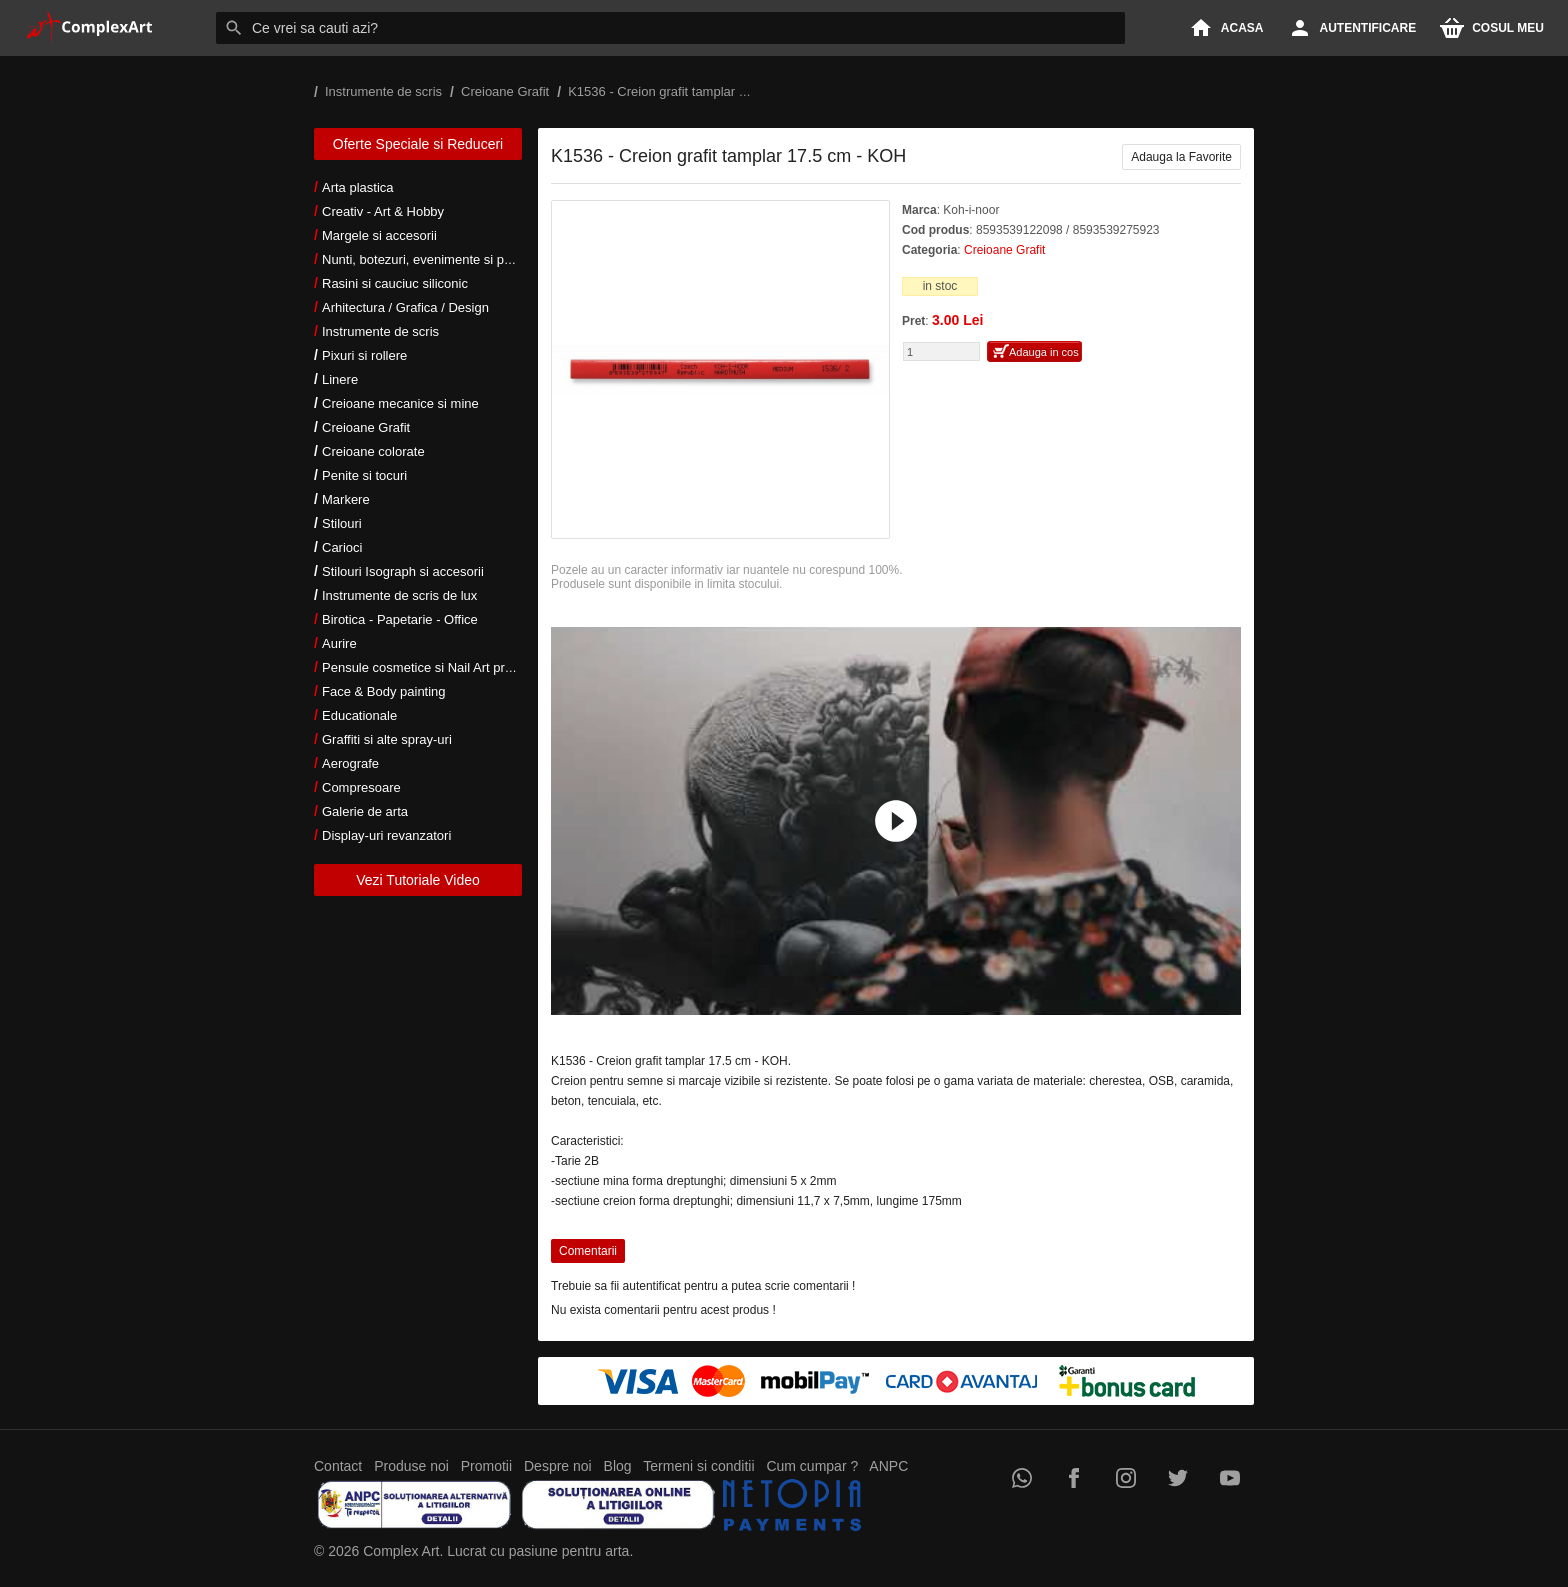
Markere (346, 499)
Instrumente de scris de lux (399, 595)
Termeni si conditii (698, 1466)
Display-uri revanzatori (386, 835)
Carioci (342, 547)
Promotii (486, 1466)
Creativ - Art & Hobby (383, 211)
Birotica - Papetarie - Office (400, 619)
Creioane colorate (373, 451)
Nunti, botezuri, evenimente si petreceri (434, 259)
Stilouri (342, 523)
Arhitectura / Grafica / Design (405, 307)
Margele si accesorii (379, 235)
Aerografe (350, 763)
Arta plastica (358, 187)
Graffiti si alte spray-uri (387, 739)
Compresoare (361, 787)
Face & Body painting (384, 691)
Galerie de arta (365, 811)
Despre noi (558, 1466)
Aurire (339, 643)
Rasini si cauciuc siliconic (395, 283)
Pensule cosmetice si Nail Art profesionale (443, 667)
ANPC (888, 1466)
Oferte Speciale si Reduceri (418, 144)
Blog (618, 1466)
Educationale (359, 715)
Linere (340, 379)
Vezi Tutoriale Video (418, 880)
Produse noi (411, 1466)
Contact (338, 1466)
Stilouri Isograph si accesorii (403, 571)
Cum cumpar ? (812, 1466)
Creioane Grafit (366, 427)
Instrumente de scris (380, 331)
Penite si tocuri (364, 475)
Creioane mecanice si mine (400, 403)
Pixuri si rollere (364, 355)
